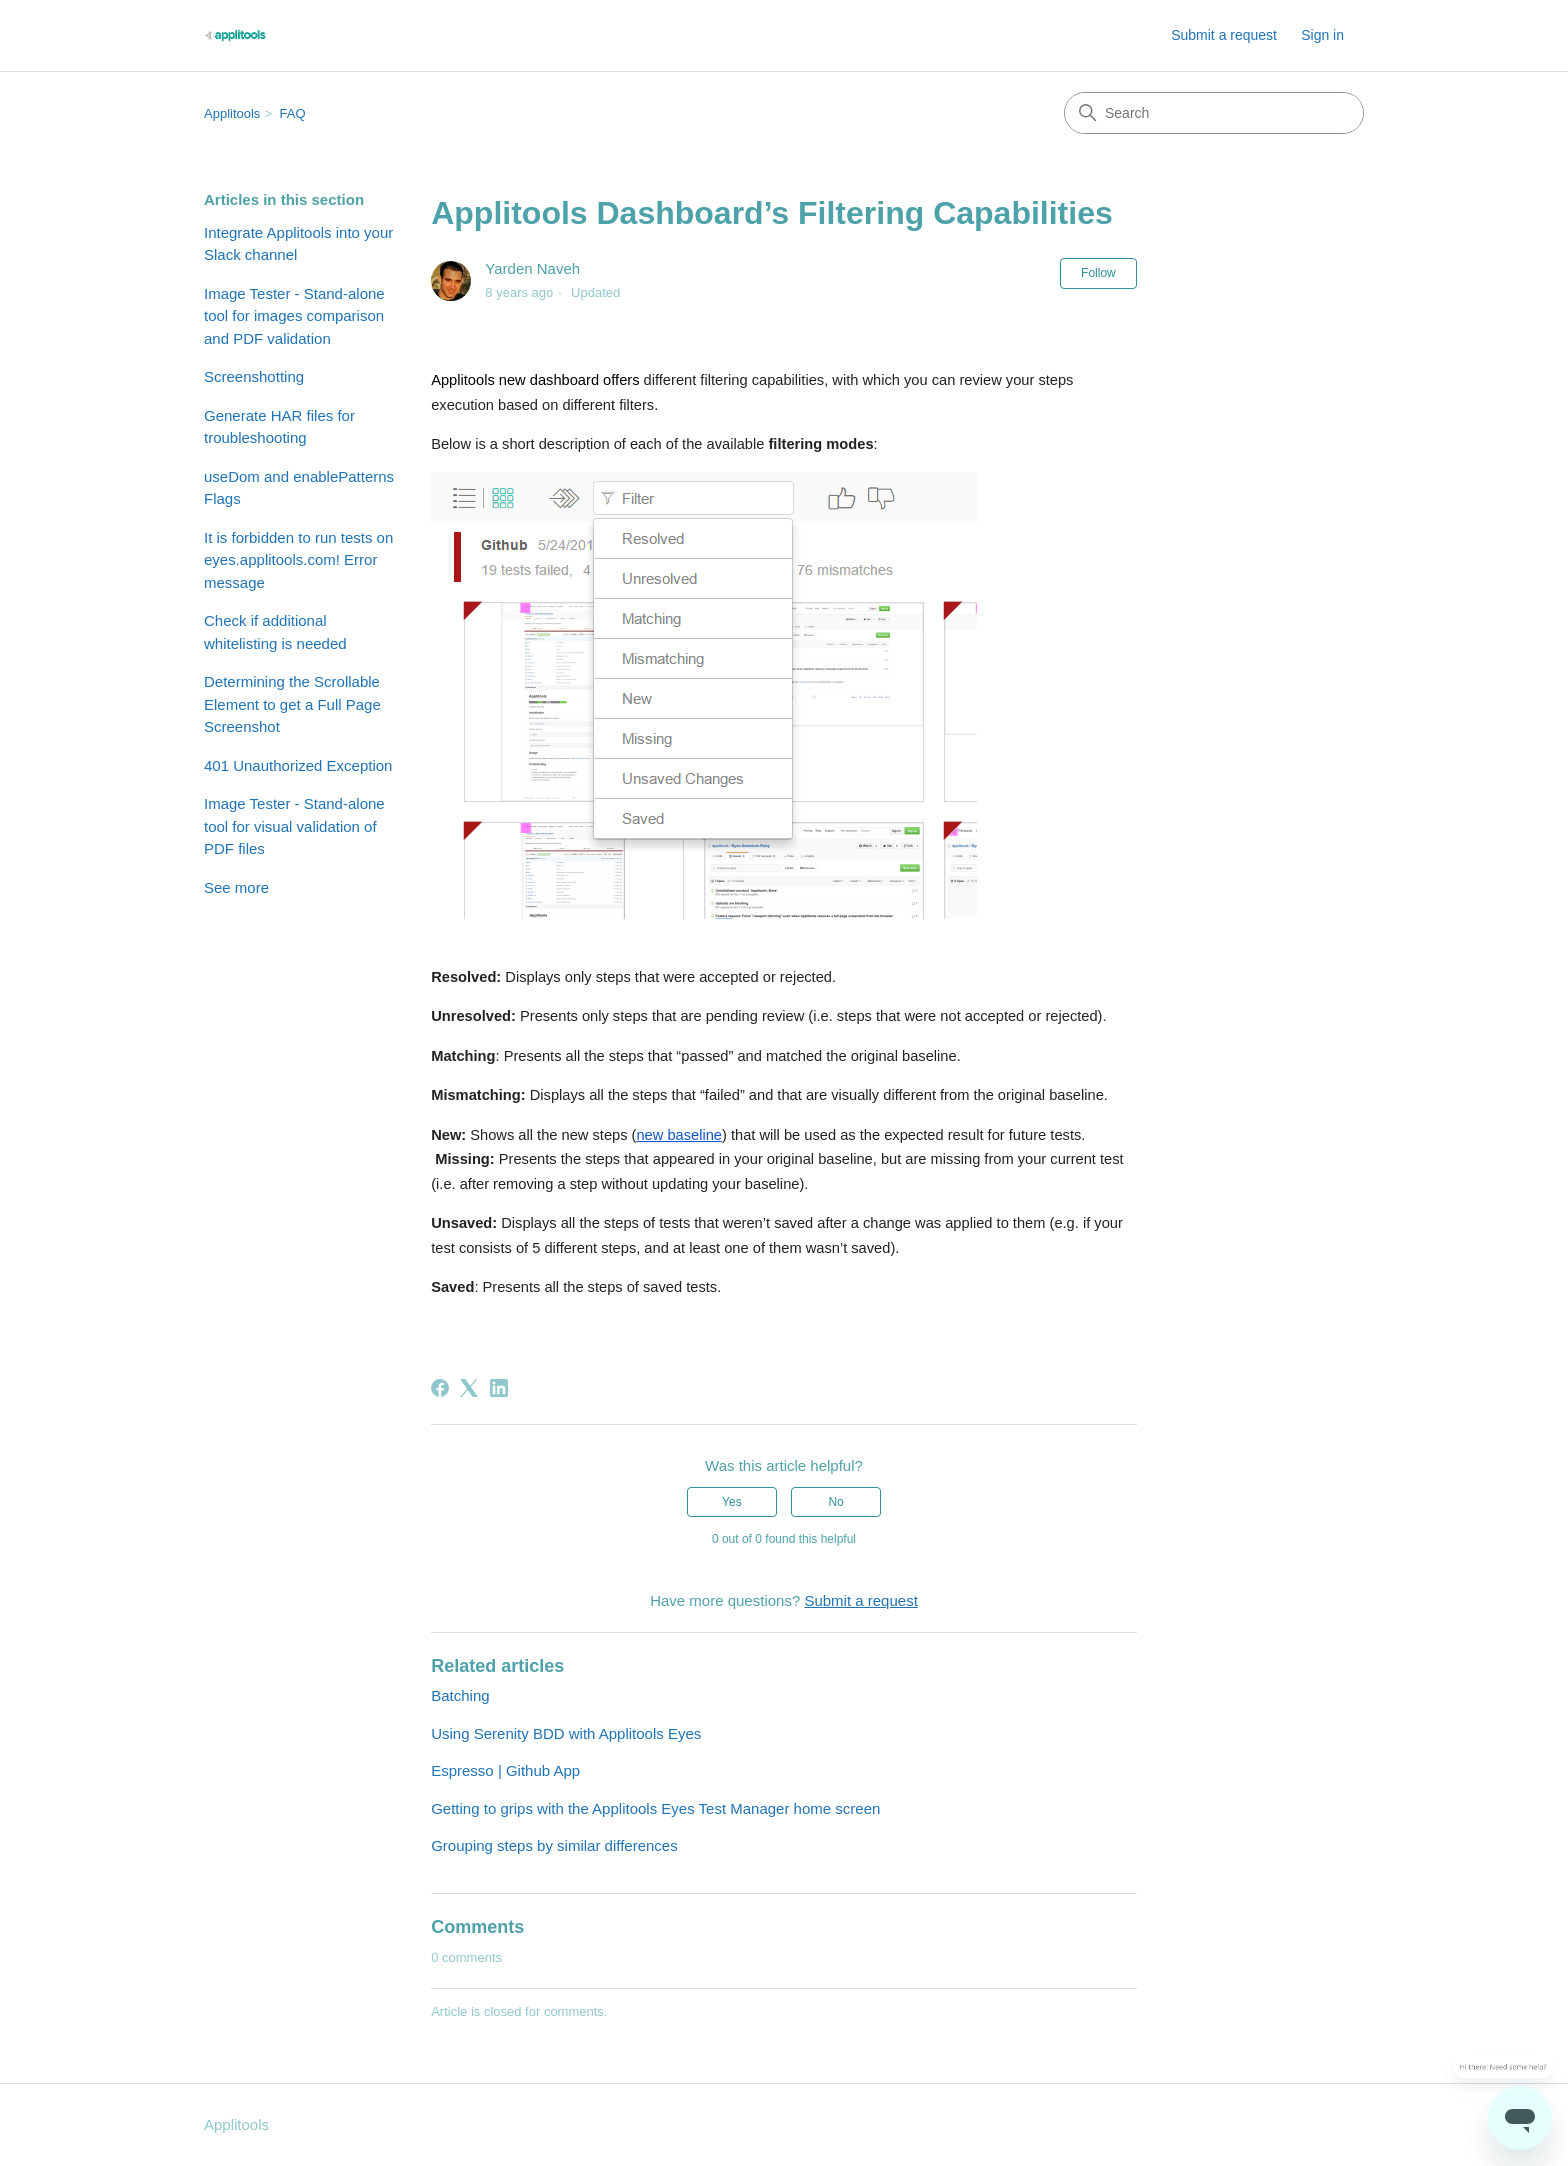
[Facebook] (440, 1388)
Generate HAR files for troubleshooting (279, 427)
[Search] (1214, 113)
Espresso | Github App (505, 1770)
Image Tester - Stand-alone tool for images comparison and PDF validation (294, 316)
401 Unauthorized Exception (298, 765)
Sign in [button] (1322, 35)
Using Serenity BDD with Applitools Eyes (566, 1733)
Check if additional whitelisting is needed (275, 632)
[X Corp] (469, 1388)
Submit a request (1224, 35)
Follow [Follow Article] (1098, 273)
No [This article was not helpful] (835, 1502)
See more (236, 887)
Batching (460, 1695)
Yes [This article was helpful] (732, 1502)
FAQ (293, 113)
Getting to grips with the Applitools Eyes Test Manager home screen (655, 1808)
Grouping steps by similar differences (554, 1845)
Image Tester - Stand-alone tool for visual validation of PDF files (294, 826)
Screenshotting (254, 376)
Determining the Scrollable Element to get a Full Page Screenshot (292, 704)
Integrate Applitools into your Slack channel (298, 244)
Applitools (232, 113)
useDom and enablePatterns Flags (299, 488)
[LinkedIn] (499, 1388)
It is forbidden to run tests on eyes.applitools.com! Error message (298, 560)
